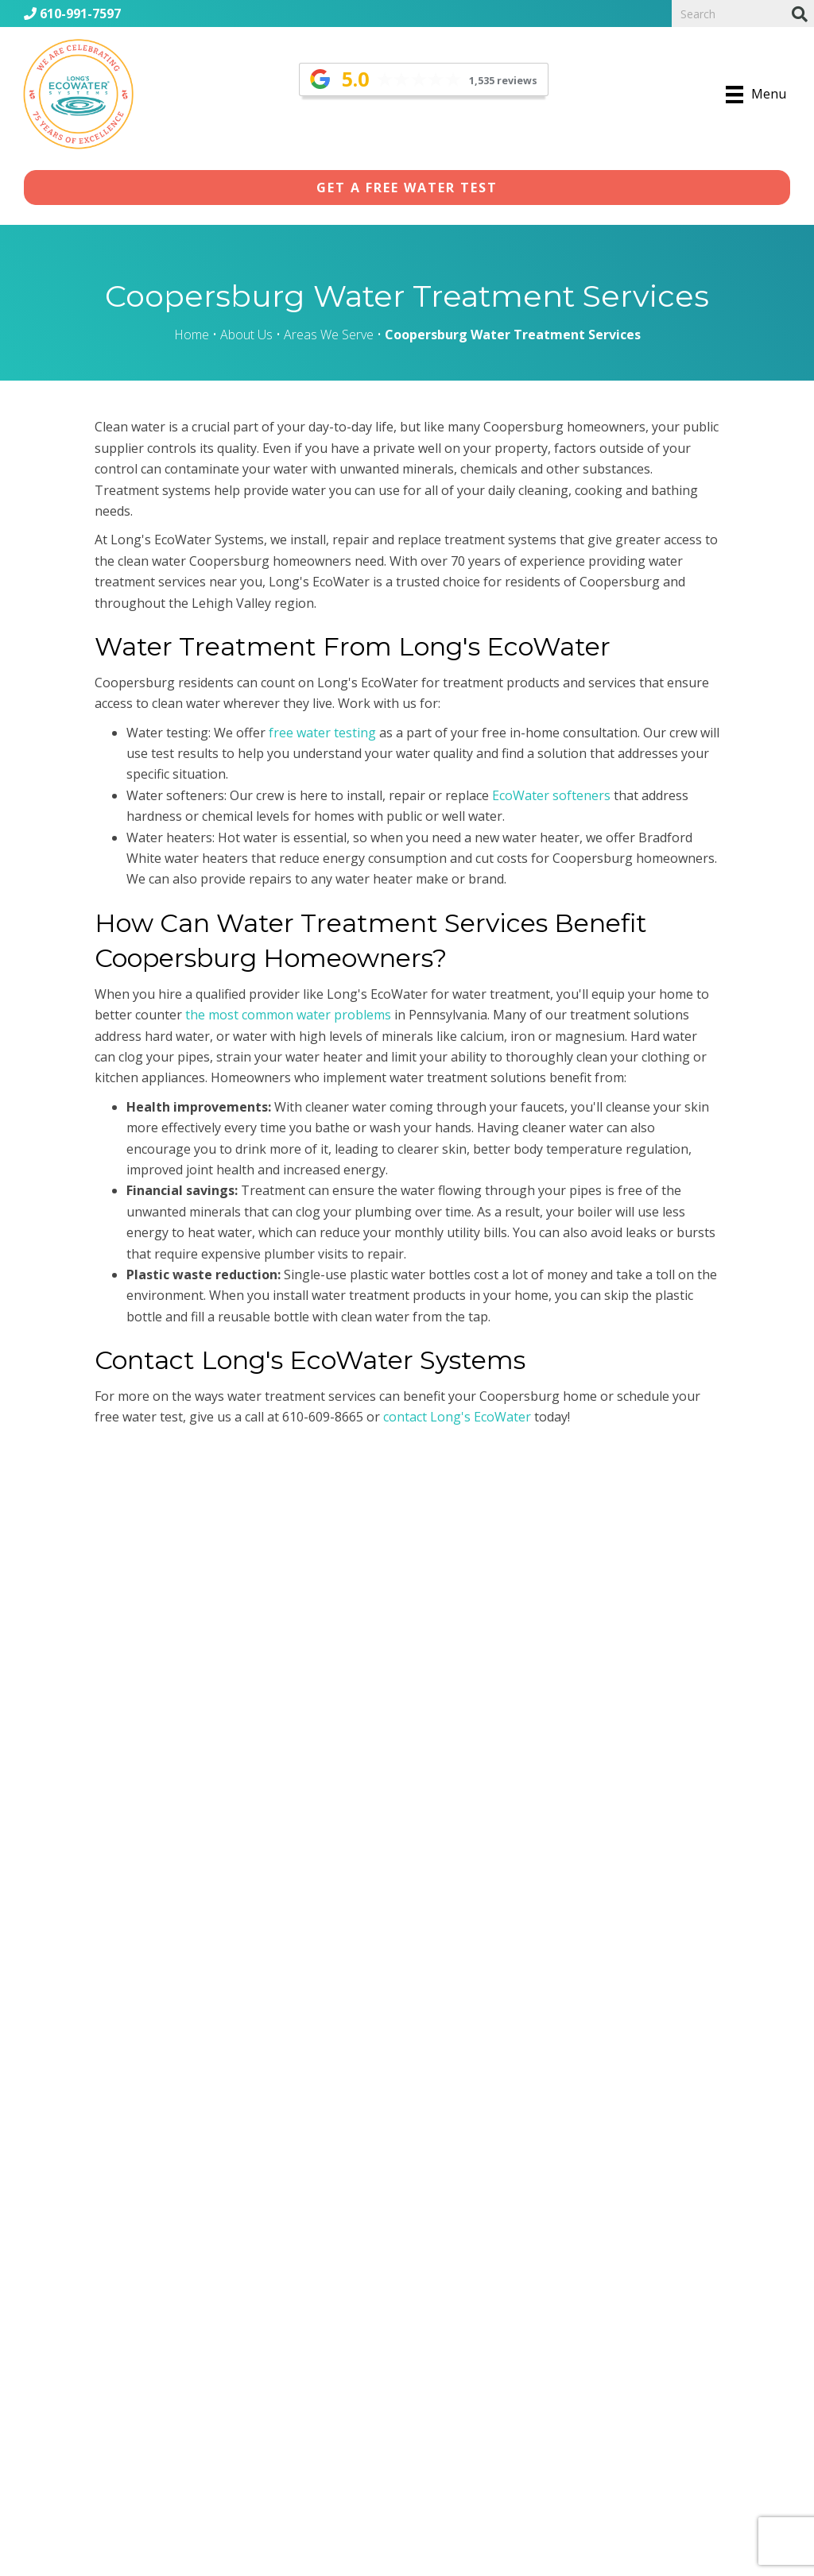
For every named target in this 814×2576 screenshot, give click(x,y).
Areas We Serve (329, 334)
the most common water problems (288, 1014)
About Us (246, 334)
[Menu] (756, 94)
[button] (407, 187)
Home (191, 334)
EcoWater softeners (551, 795)
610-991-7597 (72, 13)
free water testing (322, 732)
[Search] (799, 14)
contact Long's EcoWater (457, 1416)
